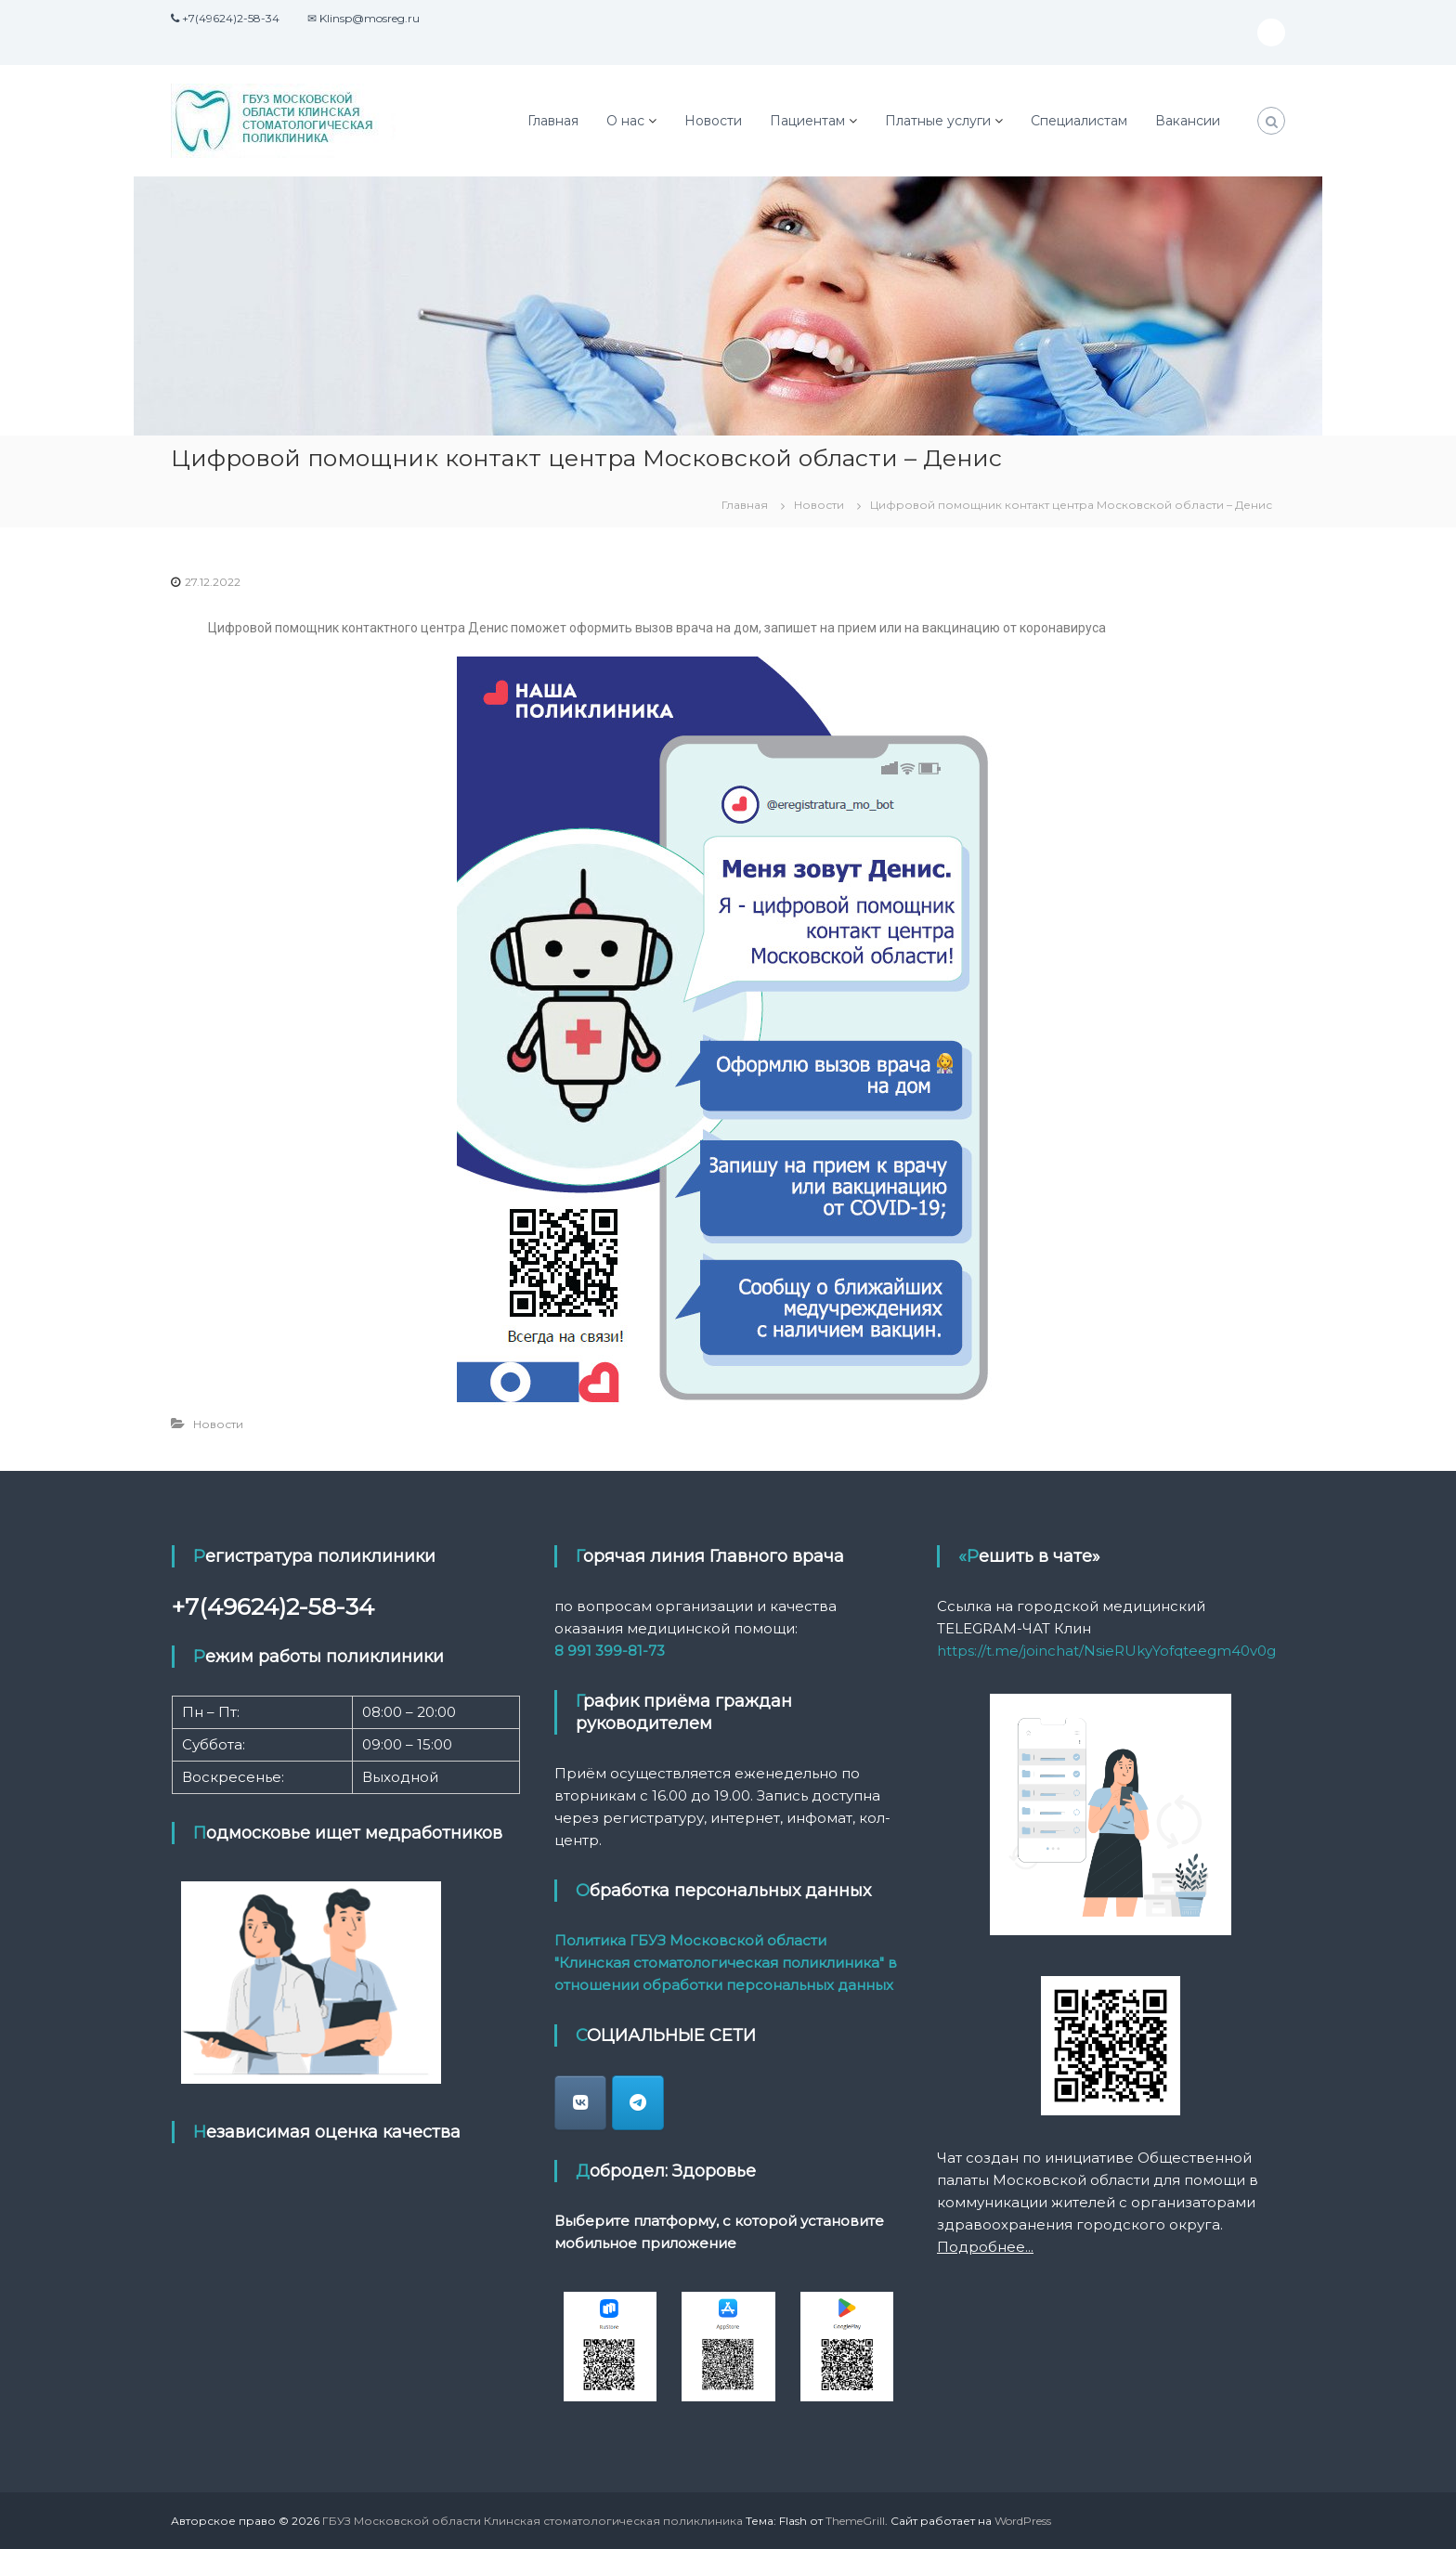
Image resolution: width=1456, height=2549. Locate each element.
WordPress (1022, 2521)
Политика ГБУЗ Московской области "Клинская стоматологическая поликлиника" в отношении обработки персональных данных (725, 1962)
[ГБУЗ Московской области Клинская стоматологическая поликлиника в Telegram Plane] (638, 2102)
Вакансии (1187, 120)
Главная (552, 120)
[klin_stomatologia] (580, 2102)
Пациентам (807, 120)
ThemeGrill (855, 2521)
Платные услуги (938, 120)
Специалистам (1079, 120)
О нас (625, 120)
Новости (713, 120)
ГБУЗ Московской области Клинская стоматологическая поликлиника (532, 2521)
